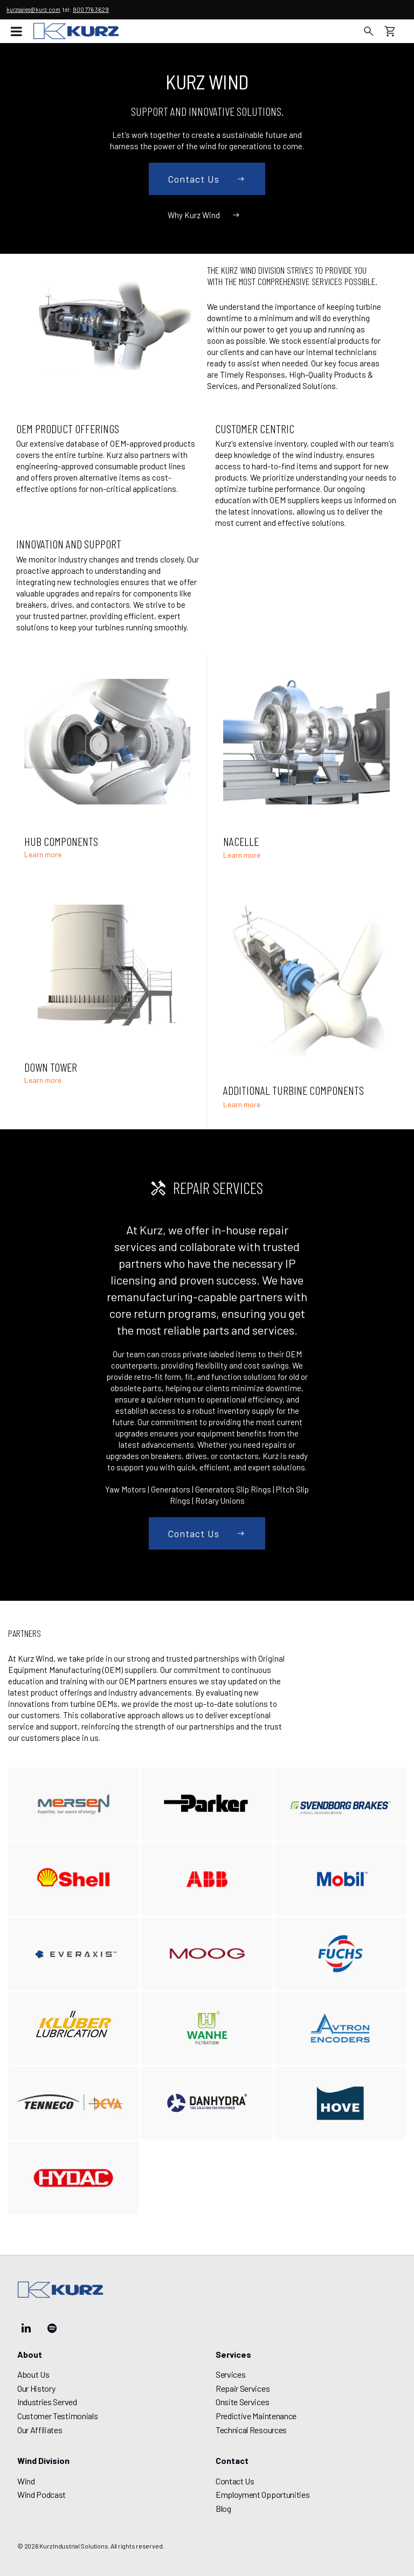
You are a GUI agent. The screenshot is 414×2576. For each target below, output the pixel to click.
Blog (223, 2508)
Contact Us (235, 2481)
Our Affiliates (40, 2430)
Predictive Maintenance (256, 2416)
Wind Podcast (41, 2494)
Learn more (42, 855)
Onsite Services (242, 2402)
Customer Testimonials (57, 2416)
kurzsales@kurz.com (33, 9)
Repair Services (243, 2388)
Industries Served (47, 2402)
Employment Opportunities (262, 2494)
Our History (36, 2388)
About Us (33, 2374)
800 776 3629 (91, 9)
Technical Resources (251, 2430)
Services (230, 2374)
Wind (26, 2481)
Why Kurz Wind (205, 215)
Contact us (207, 179)
